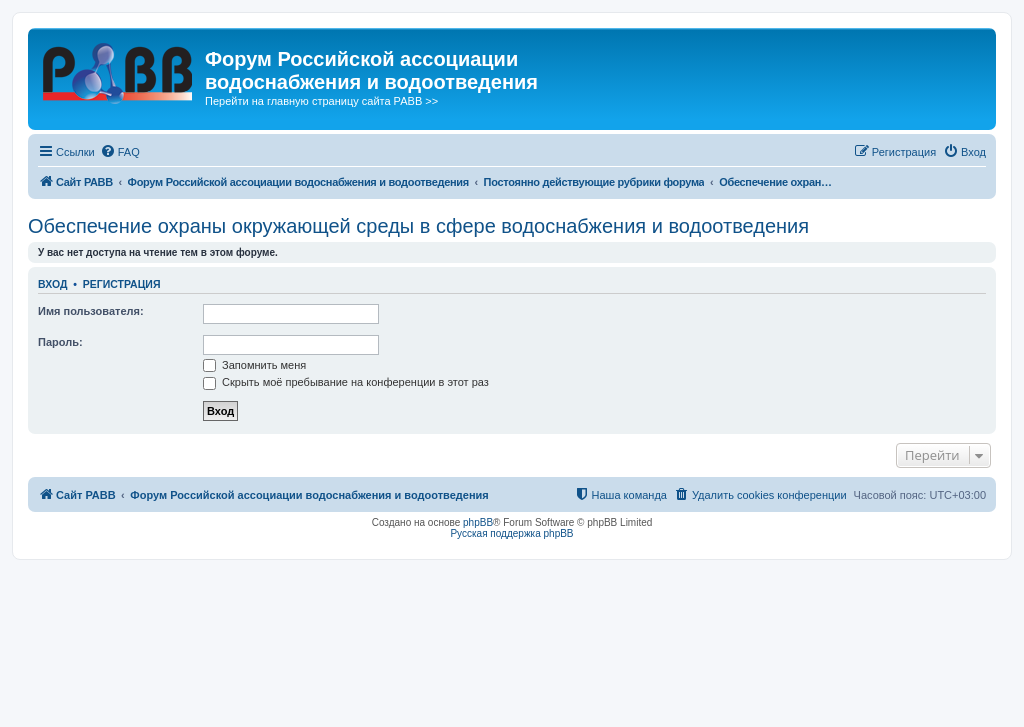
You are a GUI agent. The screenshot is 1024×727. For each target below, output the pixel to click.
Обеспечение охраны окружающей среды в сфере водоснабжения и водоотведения (418, 226)
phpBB (478, 522)
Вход (52, 284)
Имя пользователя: (91, 311)
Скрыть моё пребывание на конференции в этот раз (346, 382)
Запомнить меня (254, 365)
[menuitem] (120, 152)
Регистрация (122, 284)
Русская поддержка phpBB (511, 533)
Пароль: (60, 342)
